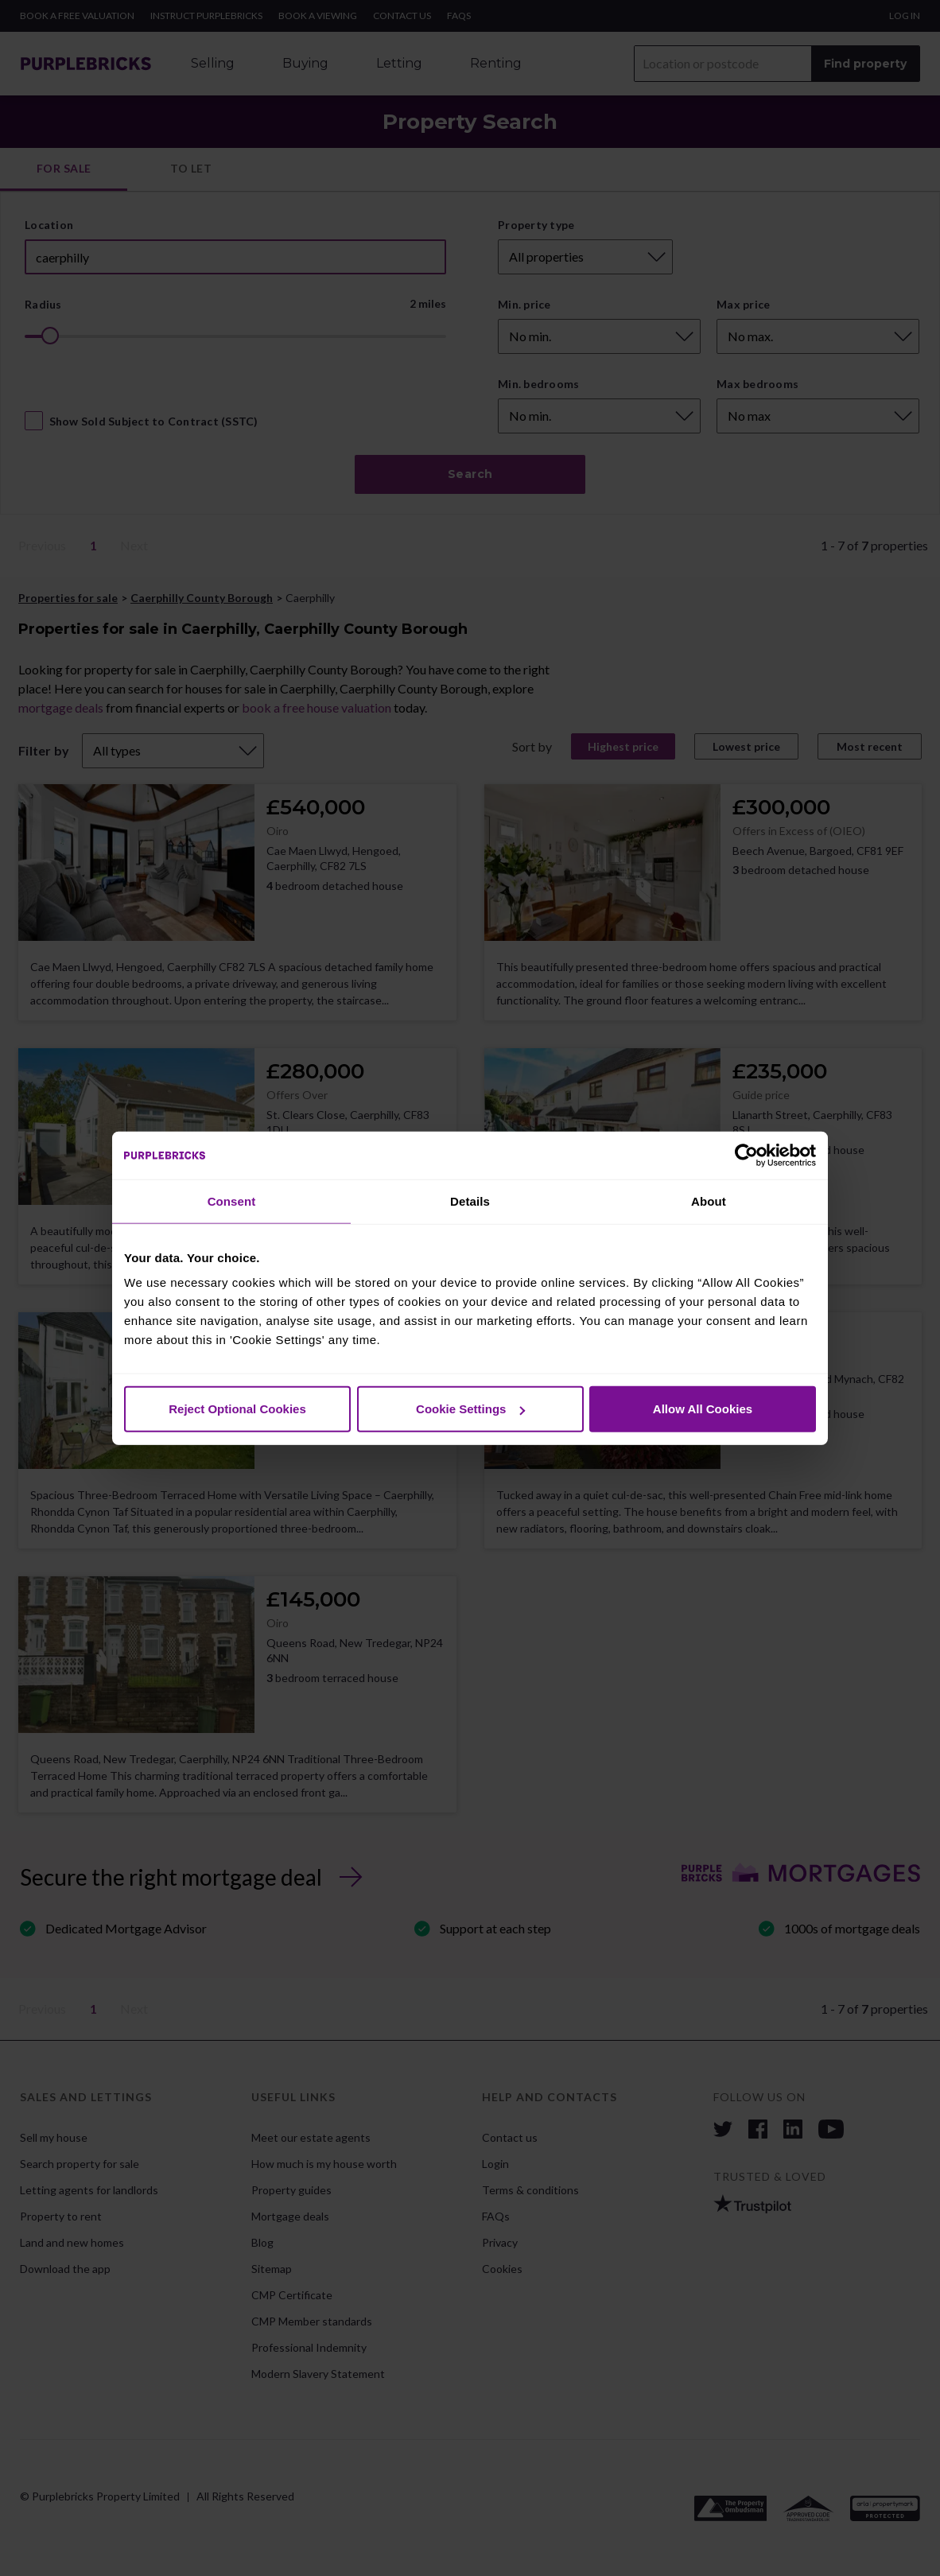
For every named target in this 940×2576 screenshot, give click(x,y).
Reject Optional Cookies (237, 1409)
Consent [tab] (232, 1200)
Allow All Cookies (702, 1409)
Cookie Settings (470, 1409)
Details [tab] (470, 1200)
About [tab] (708, 1200)
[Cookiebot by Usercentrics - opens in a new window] (746, 1155)
